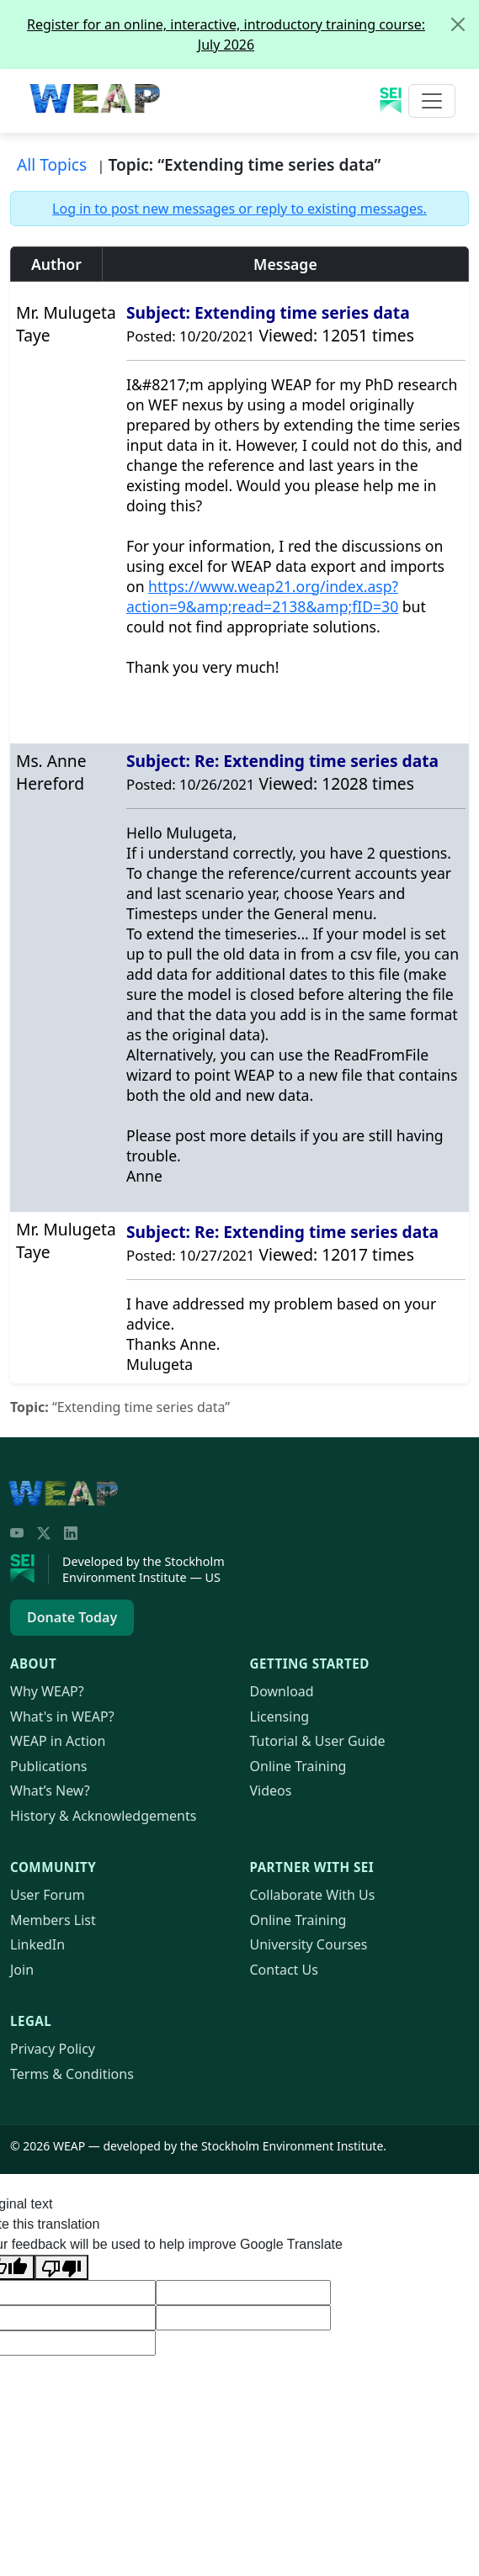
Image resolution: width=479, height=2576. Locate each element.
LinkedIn (37, 1944)
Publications (48, 1766)
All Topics (52, 164)
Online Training (298, 1766)
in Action (57, 1741)
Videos (271, 1790)
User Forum (47, 1895)
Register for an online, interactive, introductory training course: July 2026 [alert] (252, 27)
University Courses (309, 1944)
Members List (53, 1920)
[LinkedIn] (70, 1533)
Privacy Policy (52, 2048)
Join (22, 1969)
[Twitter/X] (44, 1533)
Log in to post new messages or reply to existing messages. (239, 208)
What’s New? (50, 1790)
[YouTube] (17, 1533)
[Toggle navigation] (431, 101)
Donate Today (72, 1617)
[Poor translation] (61, 2267)
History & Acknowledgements (103, 1815)
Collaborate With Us (312, 1895)
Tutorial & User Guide (318, 1741)
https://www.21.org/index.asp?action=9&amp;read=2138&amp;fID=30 (262, 596)
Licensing (280, 1716)
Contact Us (284, 1969)
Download (282, 1691)
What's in (62, 1716)
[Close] (458, 24)
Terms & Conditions (72, 2074)
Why (47, 1691)
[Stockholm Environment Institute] (29, 1569)
